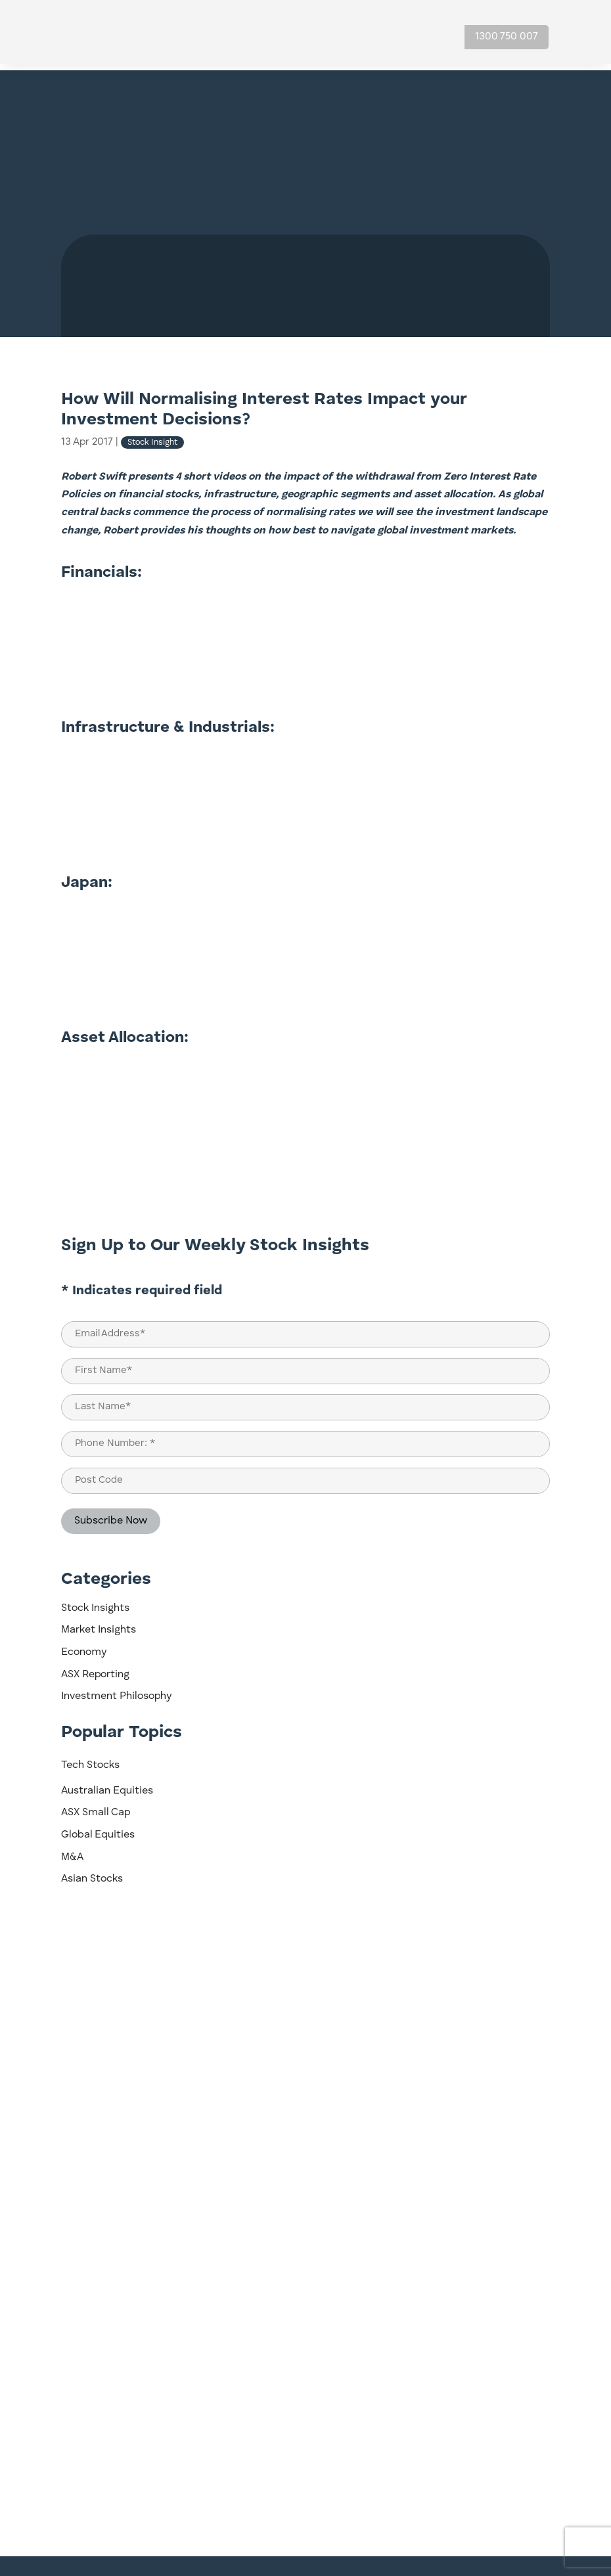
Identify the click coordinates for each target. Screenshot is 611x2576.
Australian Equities (107, 1784)
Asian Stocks (92, 1872)
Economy (83, 1645)
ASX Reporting (95, 1668)
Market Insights (98, 1623)
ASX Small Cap (95, 1806)
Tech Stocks (90, 1758)
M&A (72, 1850)
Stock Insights (95, 1601)
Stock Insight (152, 436)
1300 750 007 (506, 37)
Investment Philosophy (116, 1689)
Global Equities (98, 1828)
